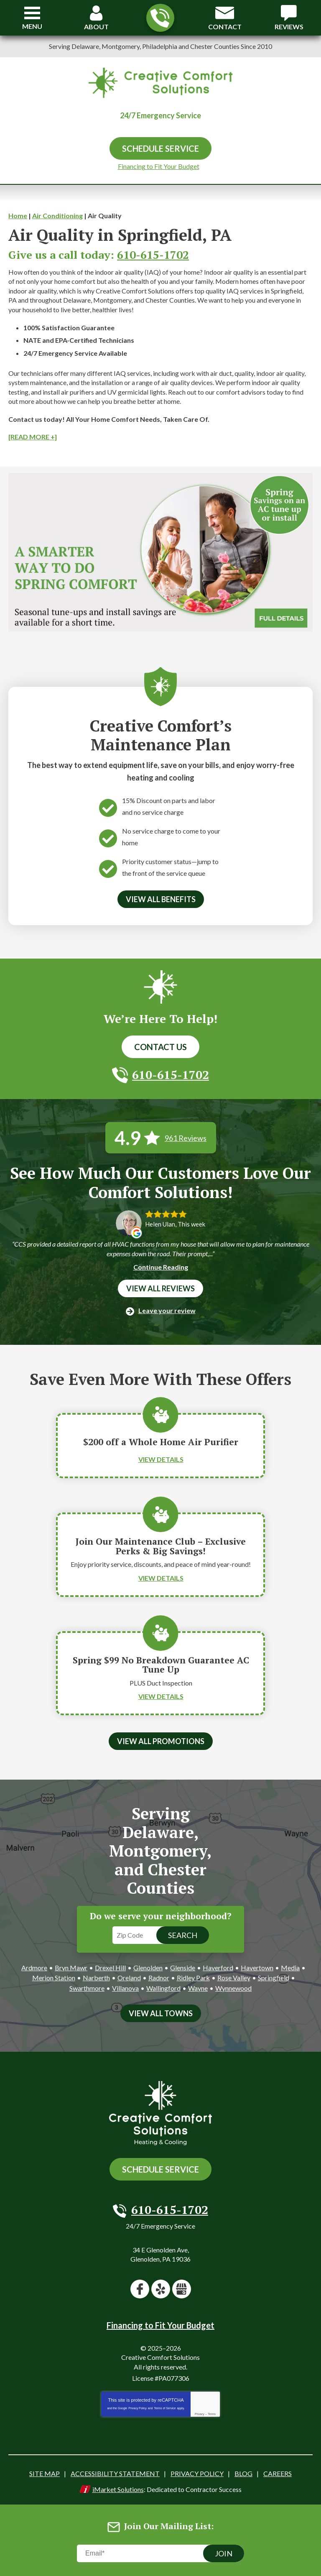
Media (290, 1968)
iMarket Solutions (118, 2489)
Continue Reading (160, 1267)
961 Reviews (185, 1138)
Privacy (199, 2414)
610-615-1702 (159, 18)
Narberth (96, 1978)
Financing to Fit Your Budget (158, 166)
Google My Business (181, 2289)
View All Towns (161, 2013)
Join (223, 2553)
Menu (32, 26)
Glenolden (148, 1968)
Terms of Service (165, 2408)
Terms (212, 2414)
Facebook (139, 2289)
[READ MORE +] (32, 437)
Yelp (160, 2289)
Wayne (198, 1988)
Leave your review (167, 1310)
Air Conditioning (57, 215)
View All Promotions (160, 1741)
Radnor (158, 1978)
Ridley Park (193, 1978)
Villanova (125, 1988)
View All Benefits (161, 899)
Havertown (257, 1968)
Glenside (182, 1968)
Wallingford (163, 1988)
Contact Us (160, 1047)
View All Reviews (160, 1288)
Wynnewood (233, 1988)
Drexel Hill (110, 1968)
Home (17, 215)
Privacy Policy (137, 2408)
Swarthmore (86, 1988)
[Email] (160, 2553)
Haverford (218, 1968)
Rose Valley (233, 1978)
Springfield (273, 1978)
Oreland (129, 1978)
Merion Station (53, 1978)
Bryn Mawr (71, 1968)
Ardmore (34, 1968)
